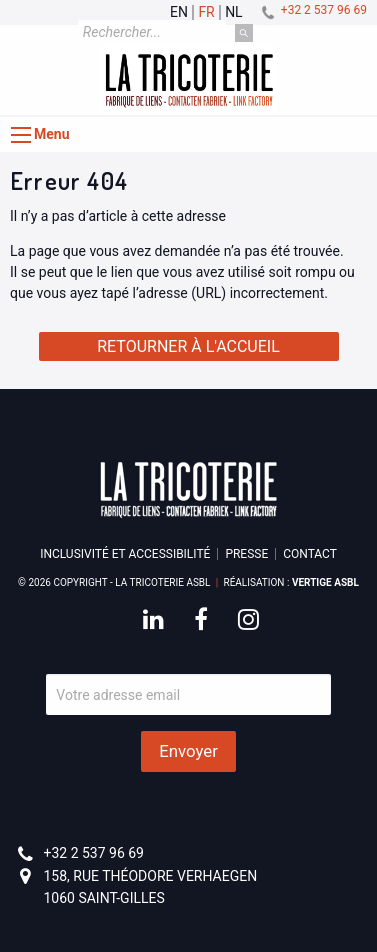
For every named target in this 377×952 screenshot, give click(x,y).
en (179, 12)
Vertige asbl (325, 582)
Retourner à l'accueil (188, 346)
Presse (246, 554)
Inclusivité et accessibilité (125, 554)
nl (234, 12)
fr (206, 12)
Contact (310, 554)
